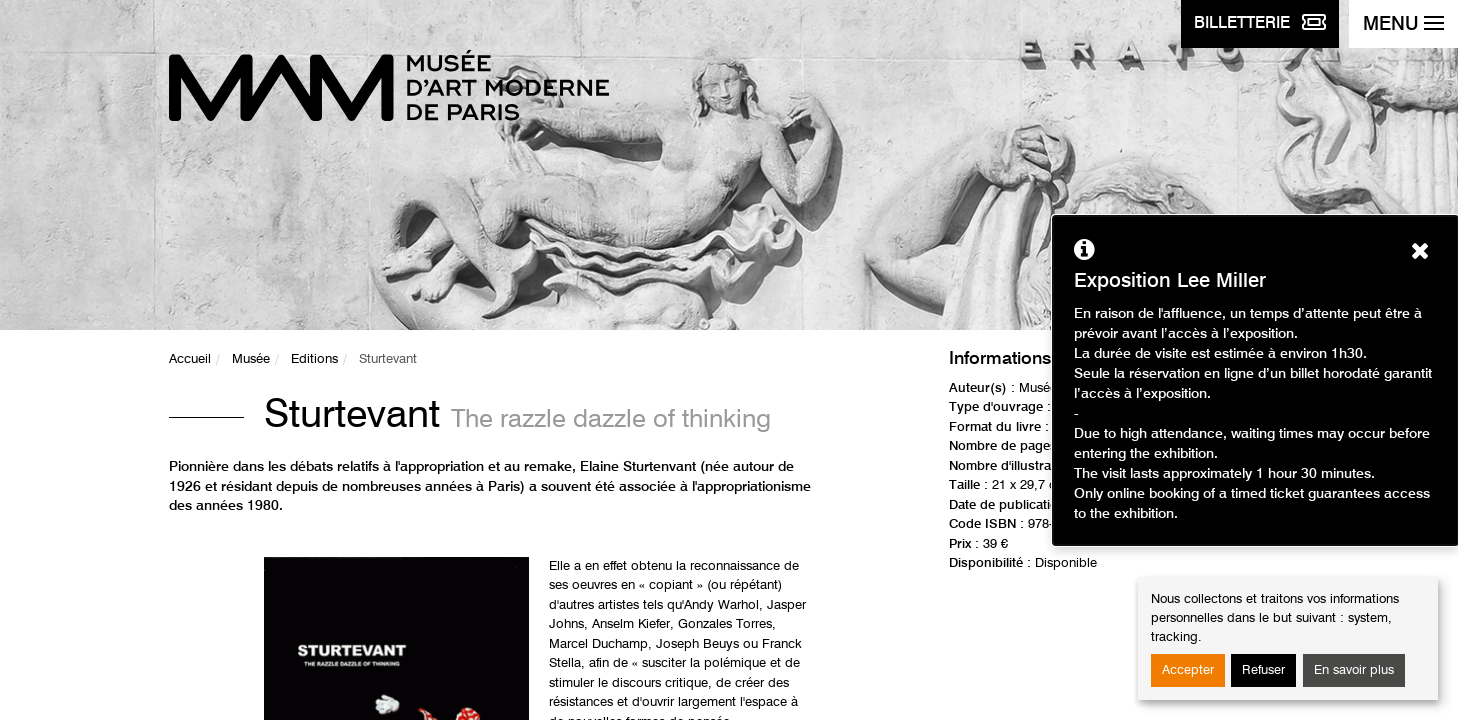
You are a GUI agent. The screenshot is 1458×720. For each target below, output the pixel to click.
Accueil (190, 359)
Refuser (1263, 670)
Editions (314, 359)
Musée (251, 359)
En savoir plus (1354, 670)
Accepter (1188, 670)
